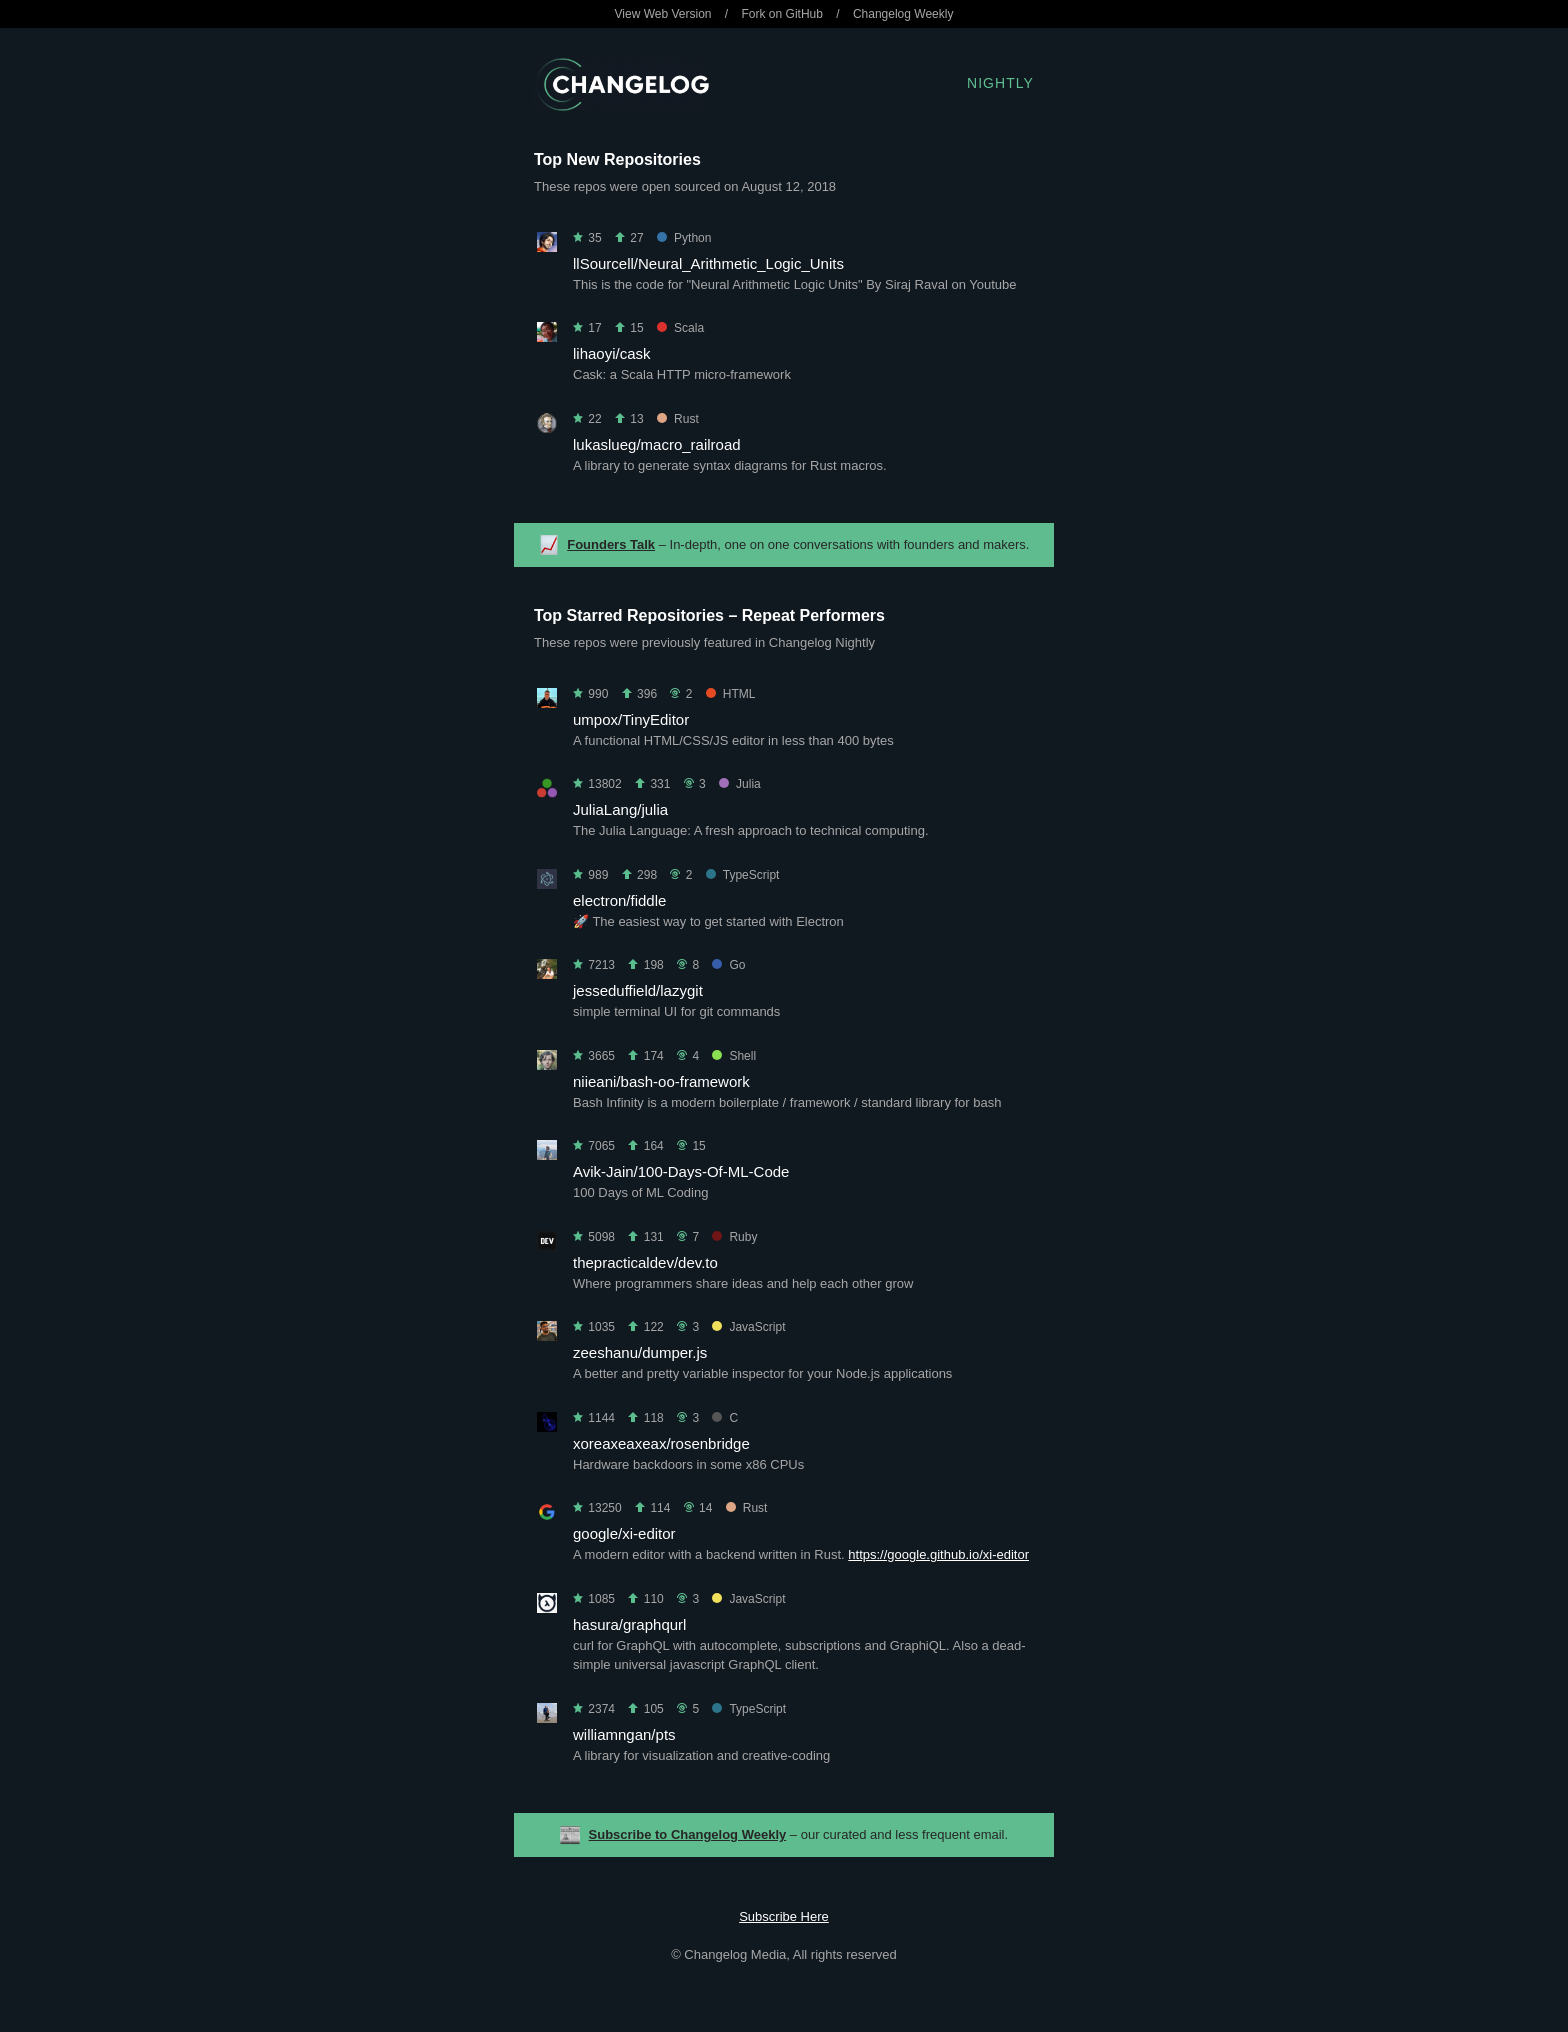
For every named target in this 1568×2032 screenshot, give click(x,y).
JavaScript (748, 1327)
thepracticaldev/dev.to (645, 1262)
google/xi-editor (624, 1533)
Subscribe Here (784, 1916)
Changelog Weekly (903, 14)
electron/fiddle (619, 900)
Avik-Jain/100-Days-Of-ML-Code (681, 1171)
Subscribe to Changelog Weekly (688, 1834)
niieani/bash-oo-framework (661, 1081)
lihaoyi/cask (612, 353)
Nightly (1000, 83)
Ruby (734, 1237)
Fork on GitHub (782, 14)
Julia (740, 784)
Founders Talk (611, 544)
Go (728, 965)
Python (684, 238)
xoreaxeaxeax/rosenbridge (661, 1443)
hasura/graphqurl (629, 1624)
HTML (731, 694)
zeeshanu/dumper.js (640, 1352)
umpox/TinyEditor (631, 719)
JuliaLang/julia (620, 809)
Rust (678, 419)
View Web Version (663, 14)
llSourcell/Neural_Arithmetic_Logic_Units (708, 263)
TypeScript (743, 875)
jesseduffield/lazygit (638, 990)
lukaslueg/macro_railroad (657, 444)
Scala (680, 328)
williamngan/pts (624, 1734)
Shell (734, 1056)
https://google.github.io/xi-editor (938, 1554)
